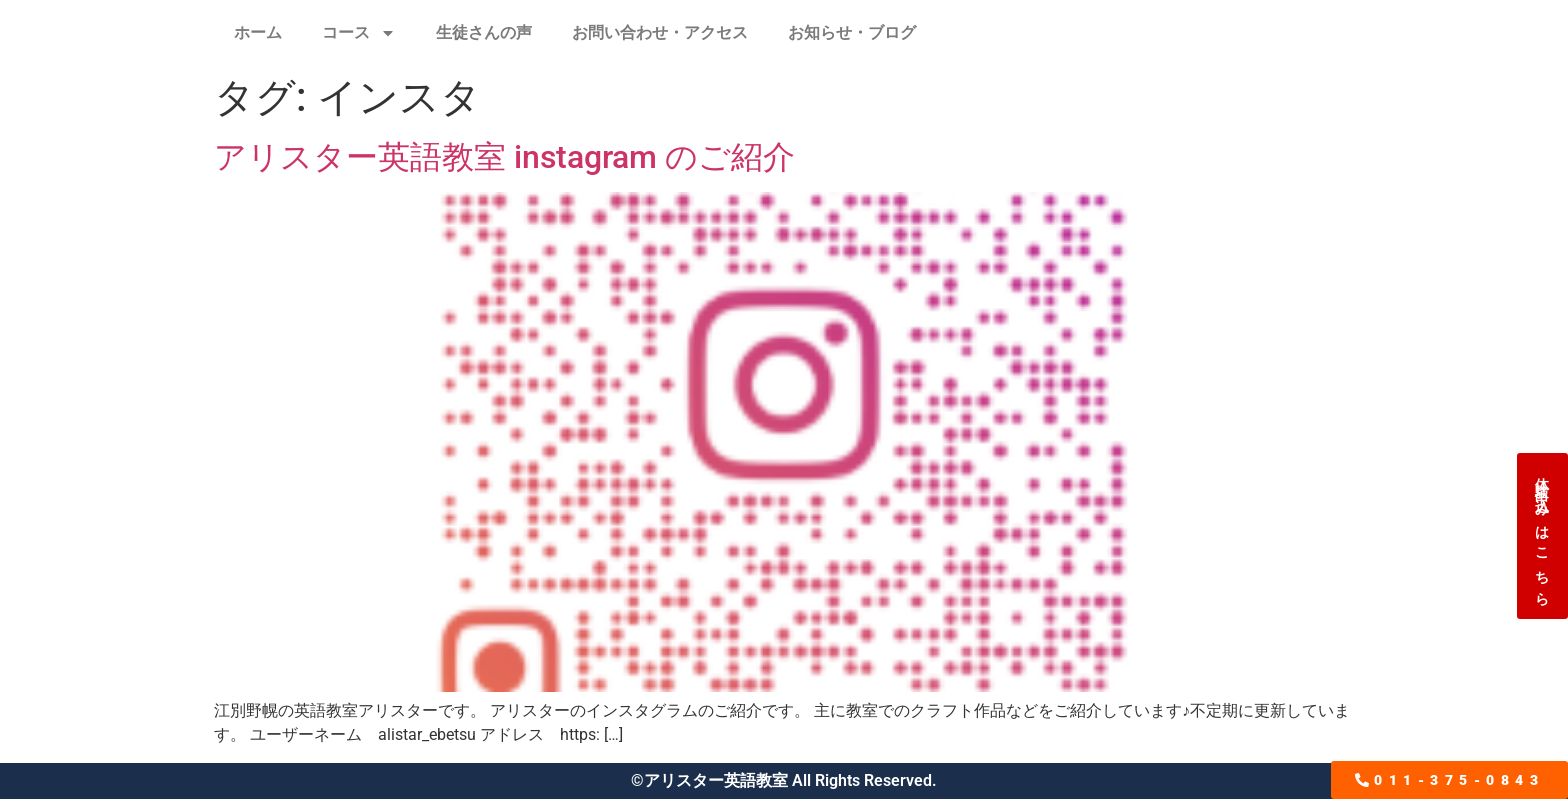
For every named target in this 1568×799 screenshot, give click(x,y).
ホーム (258, 32)
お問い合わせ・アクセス (660, 32)
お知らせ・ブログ (852, 32)
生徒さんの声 (484, 32)
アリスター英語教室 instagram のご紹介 (504, 157)
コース (359, 33)
